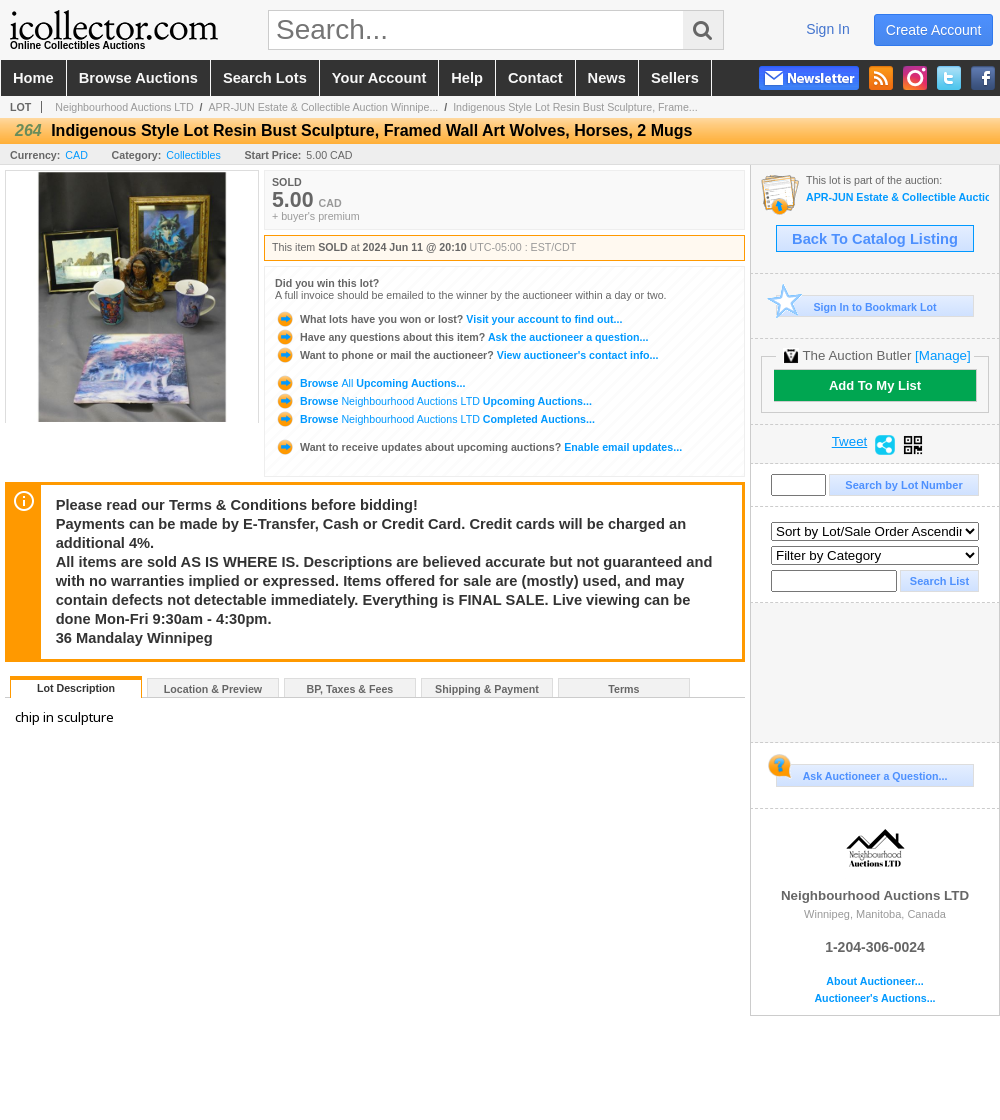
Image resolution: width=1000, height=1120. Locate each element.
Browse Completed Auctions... (435, 419)
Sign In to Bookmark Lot (856, 306)
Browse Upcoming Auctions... (370, 383)
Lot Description (76, 688)
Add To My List (875, 385)
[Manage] (942, 355)
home (33, 78)
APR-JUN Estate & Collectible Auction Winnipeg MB (897, 197)
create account (934, 30)
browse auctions (138, 78)
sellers (675, 78)
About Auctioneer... (874, 981)
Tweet (850, 442)
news (607, 78)
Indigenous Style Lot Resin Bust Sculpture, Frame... (575, 107)
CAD (76, 155)
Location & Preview (213, 689)
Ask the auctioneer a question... (461, 337)
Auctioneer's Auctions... (874, 998)
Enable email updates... (478, 447)
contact (535, 78)
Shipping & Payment (487, 689)
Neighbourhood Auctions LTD (124, 107)
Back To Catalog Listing (875, 239)
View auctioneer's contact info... (466, 355)
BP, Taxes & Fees (350, 689)
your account (379, 78)
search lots (265, 78)
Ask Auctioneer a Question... (861, 773)
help (467, 78)
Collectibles (193, 155)
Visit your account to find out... (448, 319)
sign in (828, 29)
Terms (623, 689)
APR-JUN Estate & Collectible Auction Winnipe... (324, 107)
